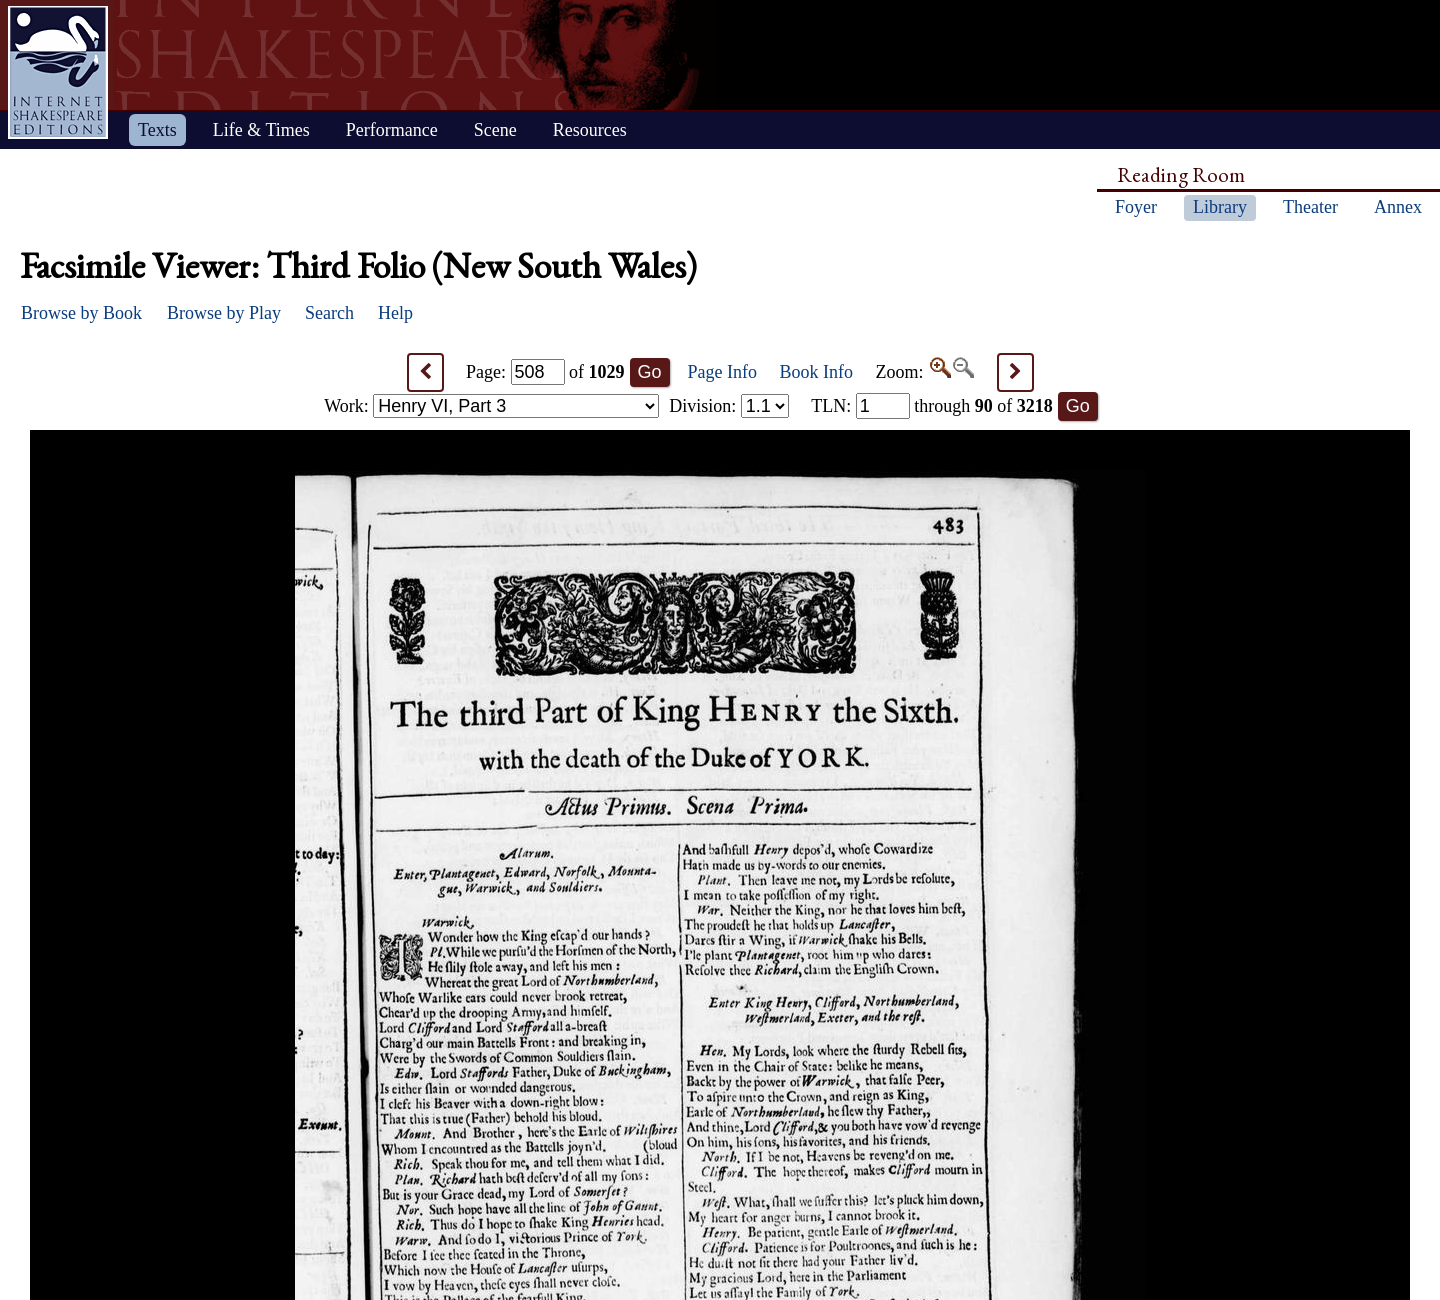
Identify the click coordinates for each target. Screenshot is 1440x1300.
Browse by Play (224, 313)
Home (58, 72)
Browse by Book (81, 313)
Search (329, 313)
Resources (590, 130)
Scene (495, 130)
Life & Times (261, 130)
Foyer (1136, 207)
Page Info (722, 372)
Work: (491, 406)
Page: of (545, 372)
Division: (729, 406)
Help (395, 313)
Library (1220, 207)
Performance (392, 130)
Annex (1398, 207)
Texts (157, 130)
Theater (1310, 207)
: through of (932, 406)
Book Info (817, 372)
